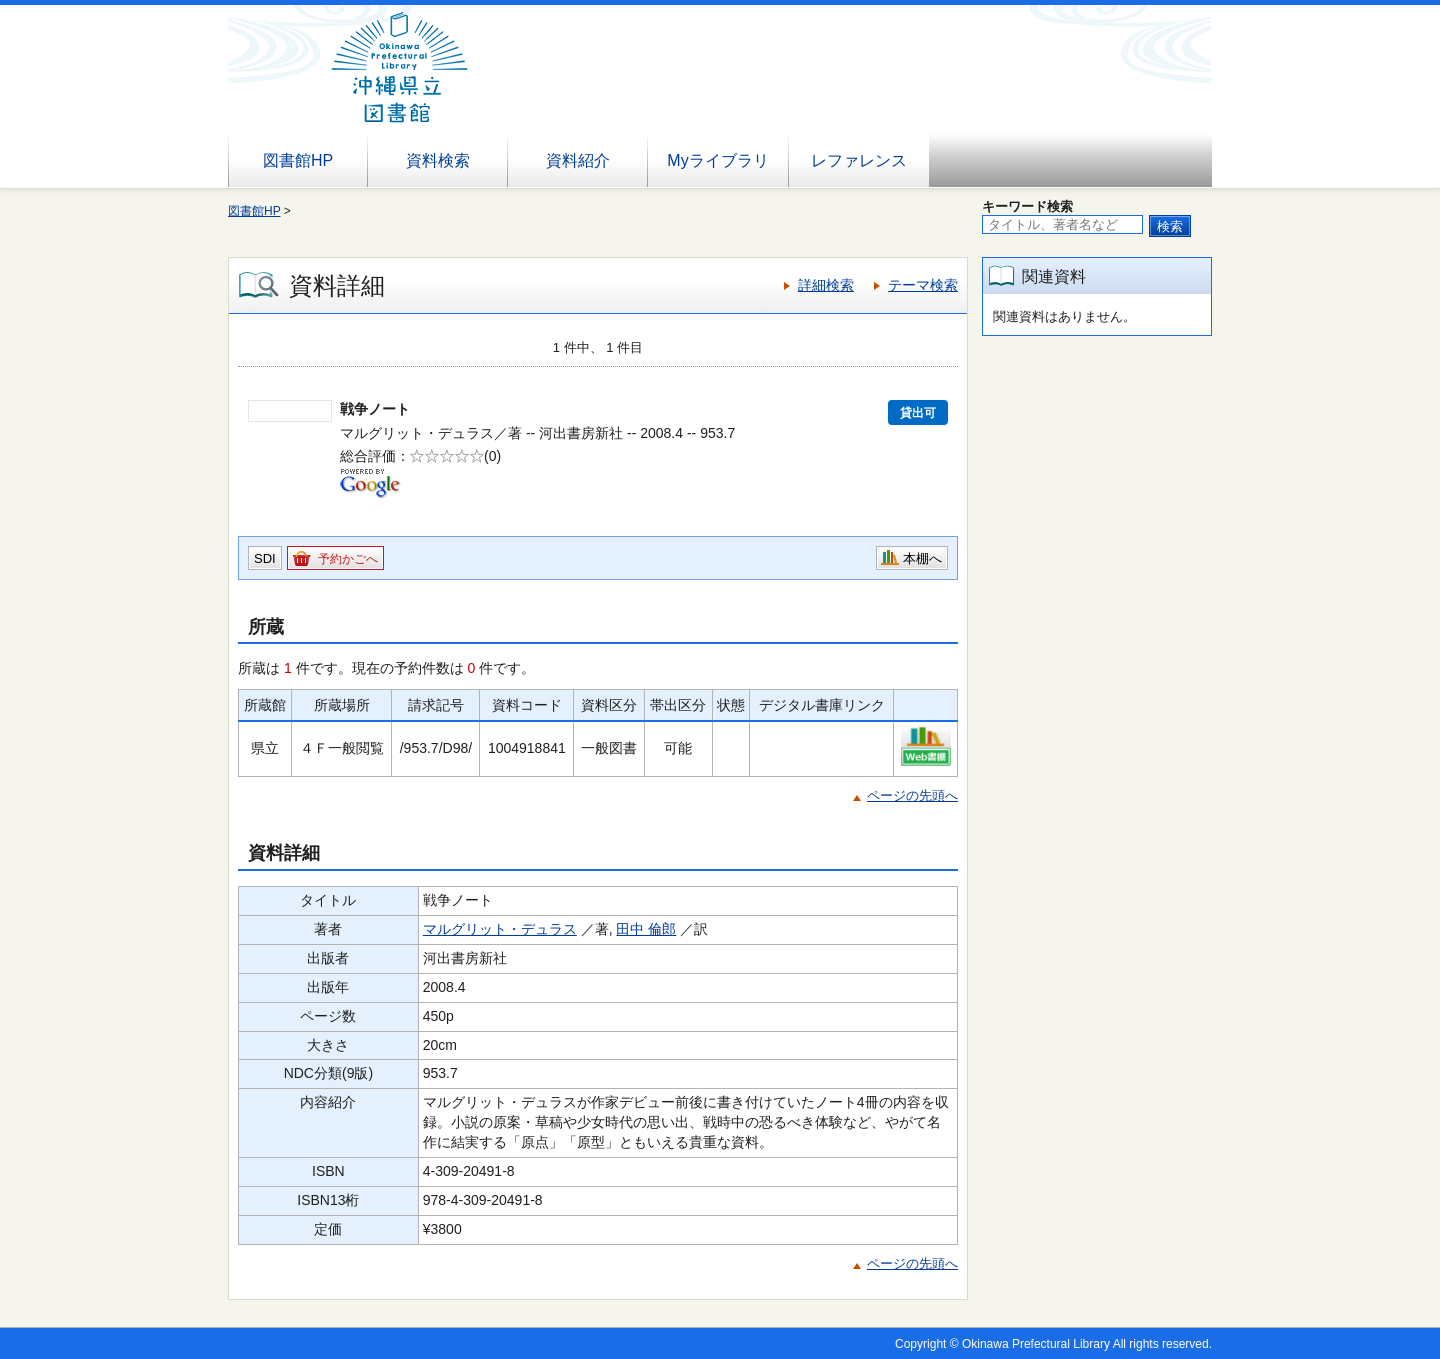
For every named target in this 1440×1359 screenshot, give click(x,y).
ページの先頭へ (912, 795)
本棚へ (922, 558)
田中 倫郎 (646, 929)
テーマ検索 (923, 285)
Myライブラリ (717, 160)
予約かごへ (348, 559)
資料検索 (438, 160)
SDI (265, 558)
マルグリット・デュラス (500, 929)
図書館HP (298, 160)
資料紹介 (578, 160)
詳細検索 (826, 285)
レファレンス (859, 160)
